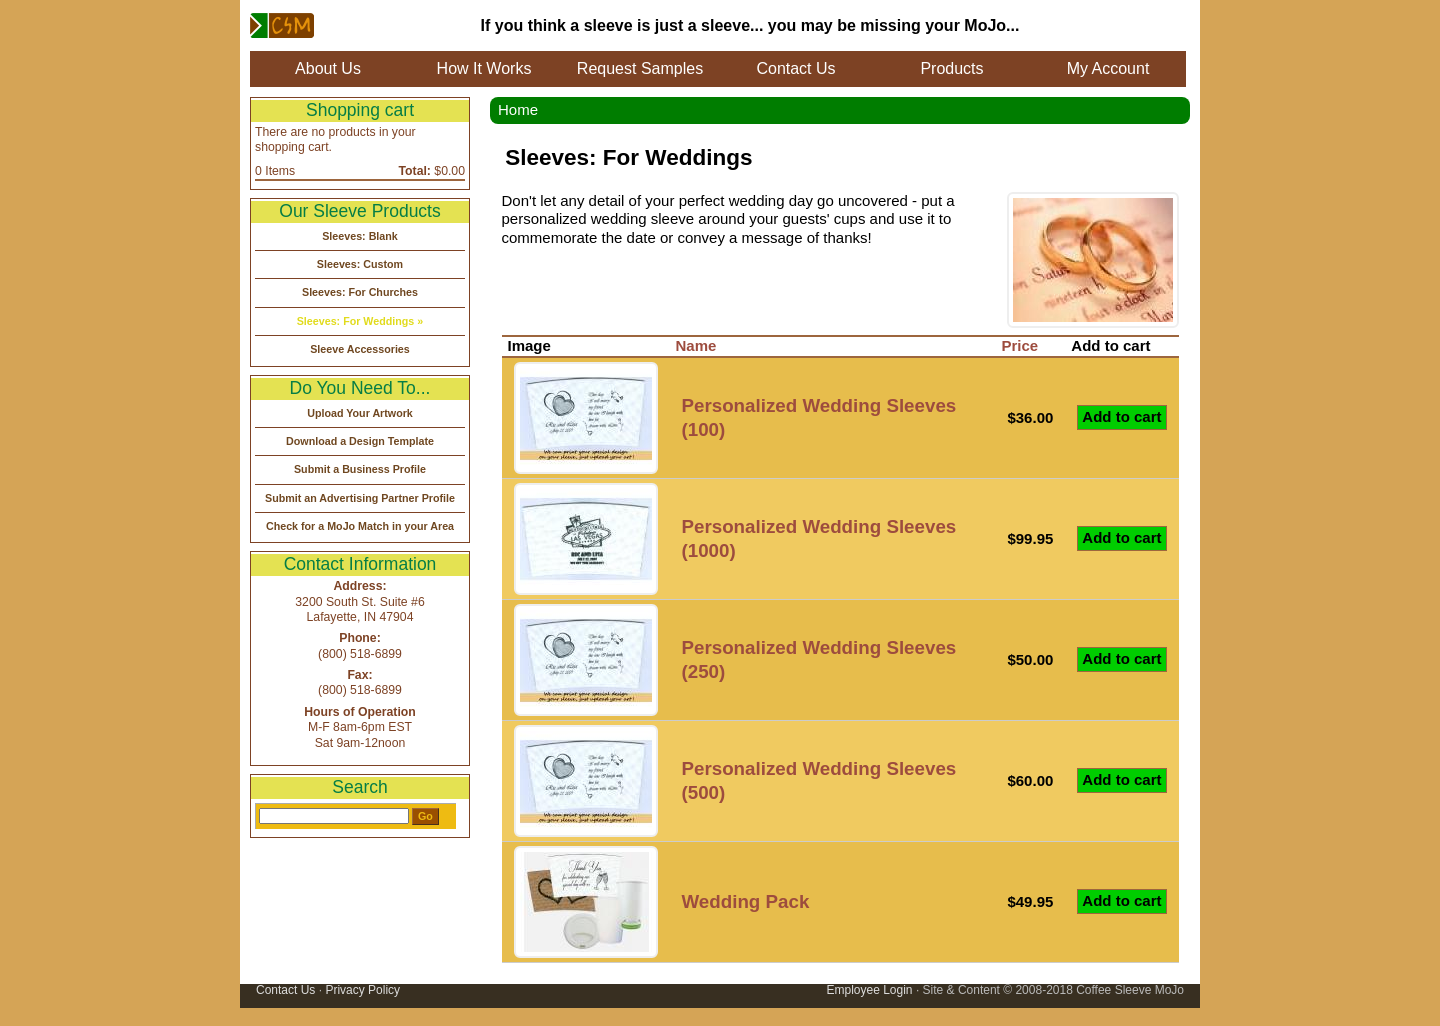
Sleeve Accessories (360, 349)
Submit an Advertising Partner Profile (360, 498)
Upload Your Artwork (360, 413)
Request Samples (640, 68)
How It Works (484, 68)
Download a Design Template (360, 441)
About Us (328, 68)
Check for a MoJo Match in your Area (360, 526)
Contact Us (795, 68)
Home (518, 109)
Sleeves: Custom (360, 264)
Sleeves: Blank (360, 236)
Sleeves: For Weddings (356, 321)
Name (696, 345)
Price (1019, 345)
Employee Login (869, 990)
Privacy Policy (362, 990)
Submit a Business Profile (360, 469)
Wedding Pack (746, 901)
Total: (415, 171)
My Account (1108, 68)
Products (951, 68)
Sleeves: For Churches (360, 292)
